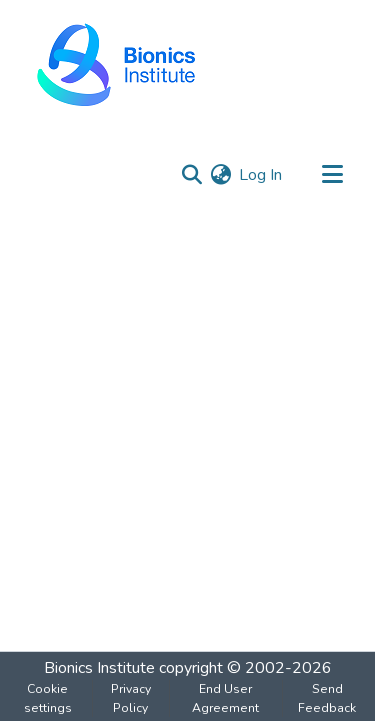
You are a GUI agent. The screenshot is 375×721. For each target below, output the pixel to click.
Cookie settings (48, 698)
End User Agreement (225, 698)
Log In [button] (261, 175)
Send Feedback (327, 698)
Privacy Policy (131, 698)
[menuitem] (220, 175)
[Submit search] (191, 175)
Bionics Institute (99, 668)
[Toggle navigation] (332, 175)
